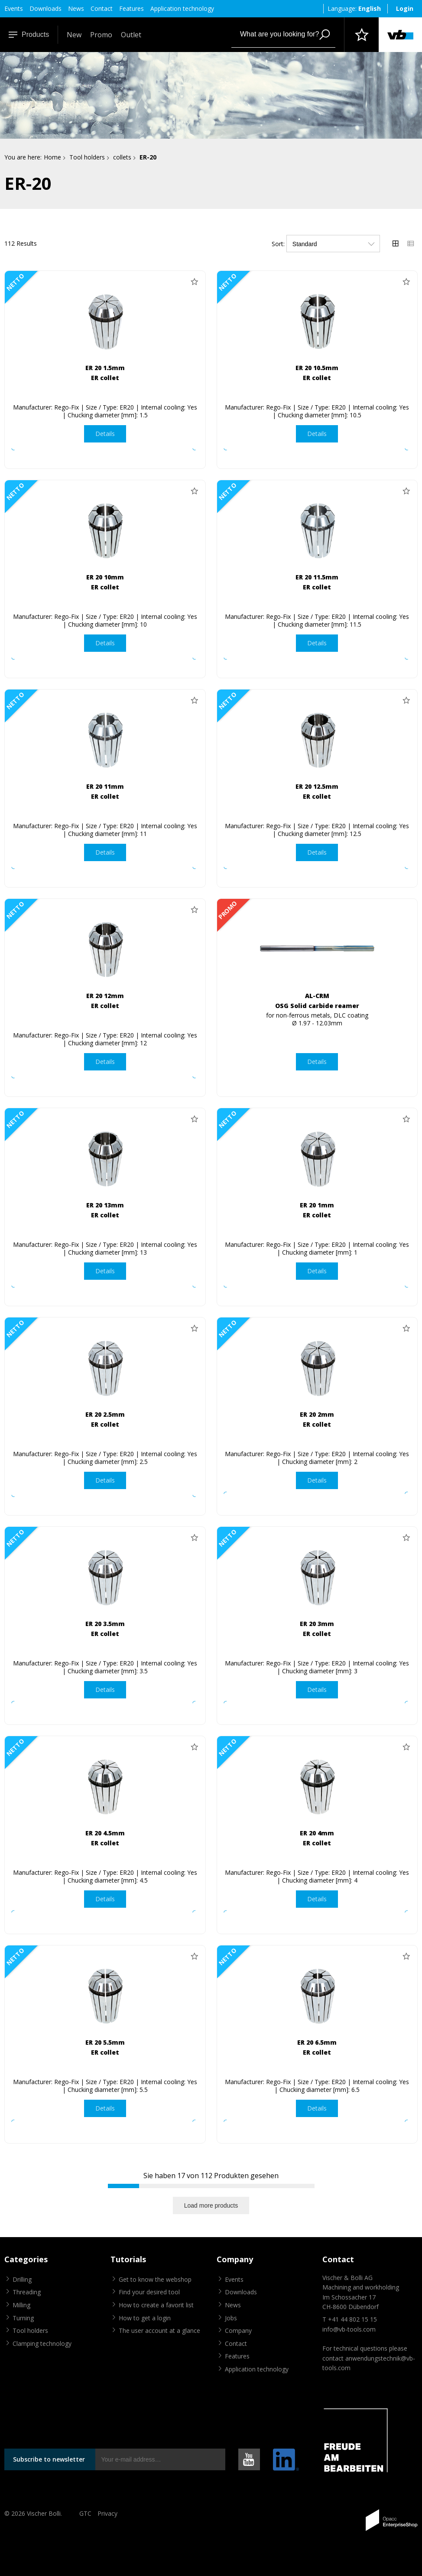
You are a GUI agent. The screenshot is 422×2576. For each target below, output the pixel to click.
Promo (101, 34)
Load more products (211, 2205)
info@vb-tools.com (349, 2329)
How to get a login (145, 2318)
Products (29, 34)
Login (404, 8)
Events (13, 8)
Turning (23, 2318)
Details (105, 433)
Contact (102, 8)
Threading (27, 2292)
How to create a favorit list (156, 2305)
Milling (21, 2305)
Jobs (231, 2318)
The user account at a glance (159, 2330)
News (76, 8)
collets (122, 157)
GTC (85, 2513)
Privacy (107, 2513)
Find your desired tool (149, 2292)
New (74, 34)
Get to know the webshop (155, 2279)
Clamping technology (42, 2343)
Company (238, 2330)
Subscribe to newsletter (49, 2459)
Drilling (22, 2279)
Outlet (131, 34)
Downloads (45, 8)
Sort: (278, 244)
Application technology (182, 8)
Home (52, 157)
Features (131, 8)
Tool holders (87, 157)
